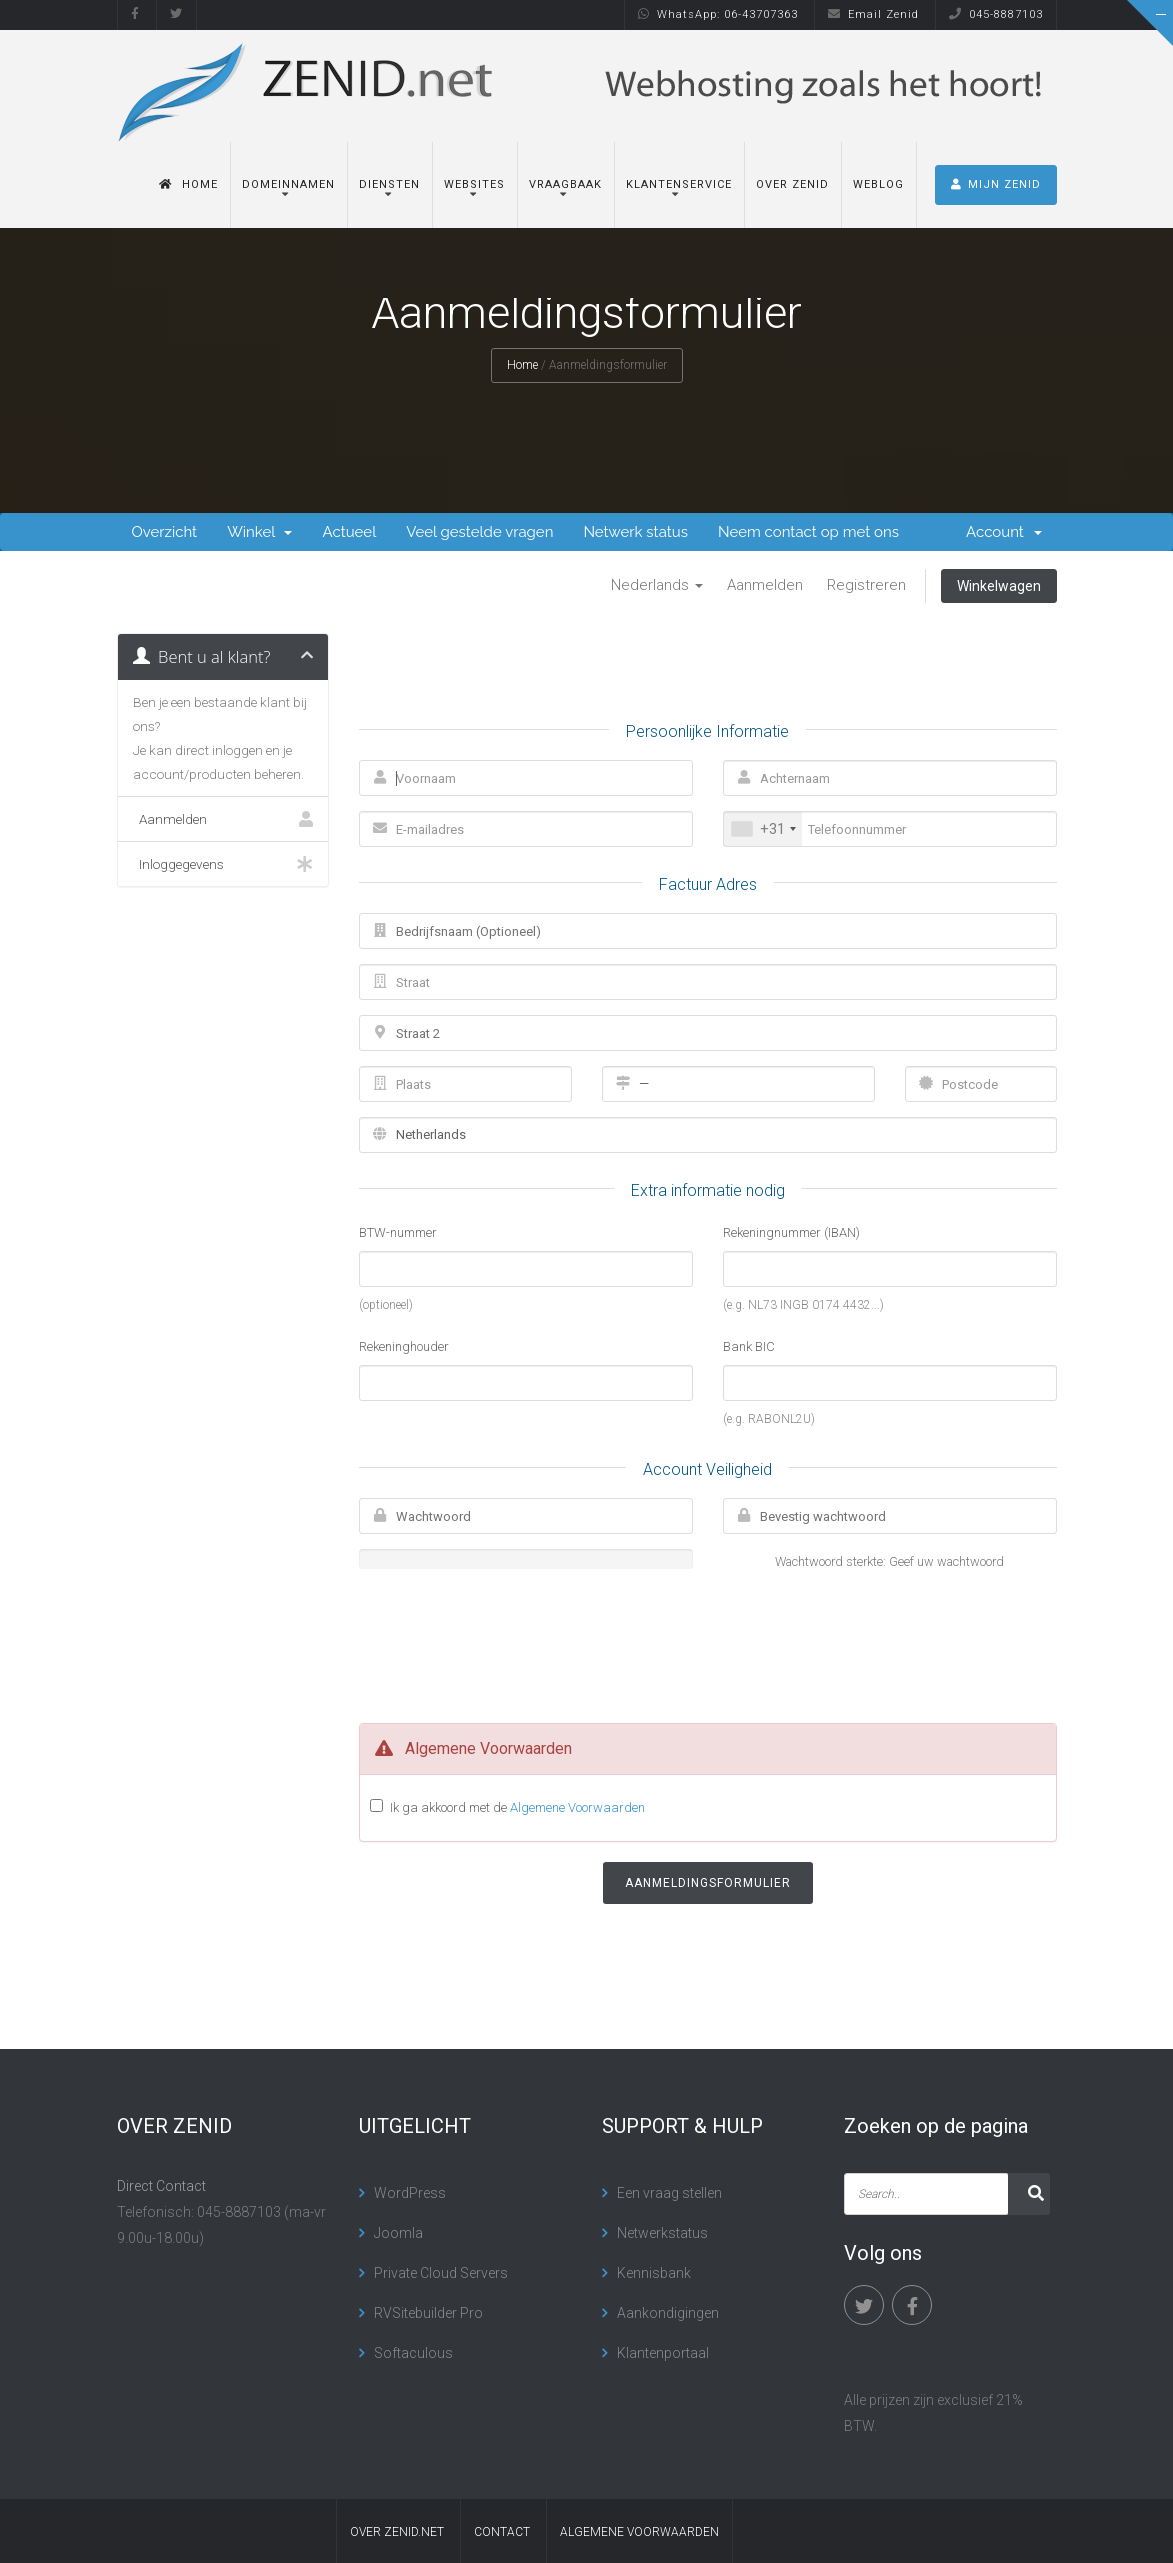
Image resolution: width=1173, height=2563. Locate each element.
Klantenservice (679, 184)
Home (188, 184)
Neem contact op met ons (808, 532)
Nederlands (657, 585)
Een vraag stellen (669, 2193)
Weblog (878, 184)
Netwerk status (635, 532)
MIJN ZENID (996, 184)
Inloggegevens (223, 864)
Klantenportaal (663, 2353)
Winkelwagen (999, 586)
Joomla (398, 2233)
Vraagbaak (565, 184)
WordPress (410, 2193)
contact (502, 2532)
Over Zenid (792, 184)
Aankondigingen (668, 2313)
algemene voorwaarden (639, 2532)
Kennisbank (654, 2273)
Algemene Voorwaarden (577, 1807)
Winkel (259, 532)
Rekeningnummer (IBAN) (791, 1232)
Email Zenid (873, 14)
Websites (474, 184)
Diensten (389, 184)
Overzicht (165, 532)
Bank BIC (749, 1346)
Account (1003, 532)
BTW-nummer (398, 1232)
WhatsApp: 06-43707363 (718, 14)
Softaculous (413, 2353)
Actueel (349, 532)
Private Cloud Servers (441, 2273)
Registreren (866, 585)
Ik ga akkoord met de (517, 1807)
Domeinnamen (288, 184)
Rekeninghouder (404, 1346)
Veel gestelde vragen (479, 532)
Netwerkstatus (662, 2233)
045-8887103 (996, 14)
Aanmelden (765, 585)
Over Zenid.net (397, 2532)
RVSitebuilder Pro (428, 2313)
